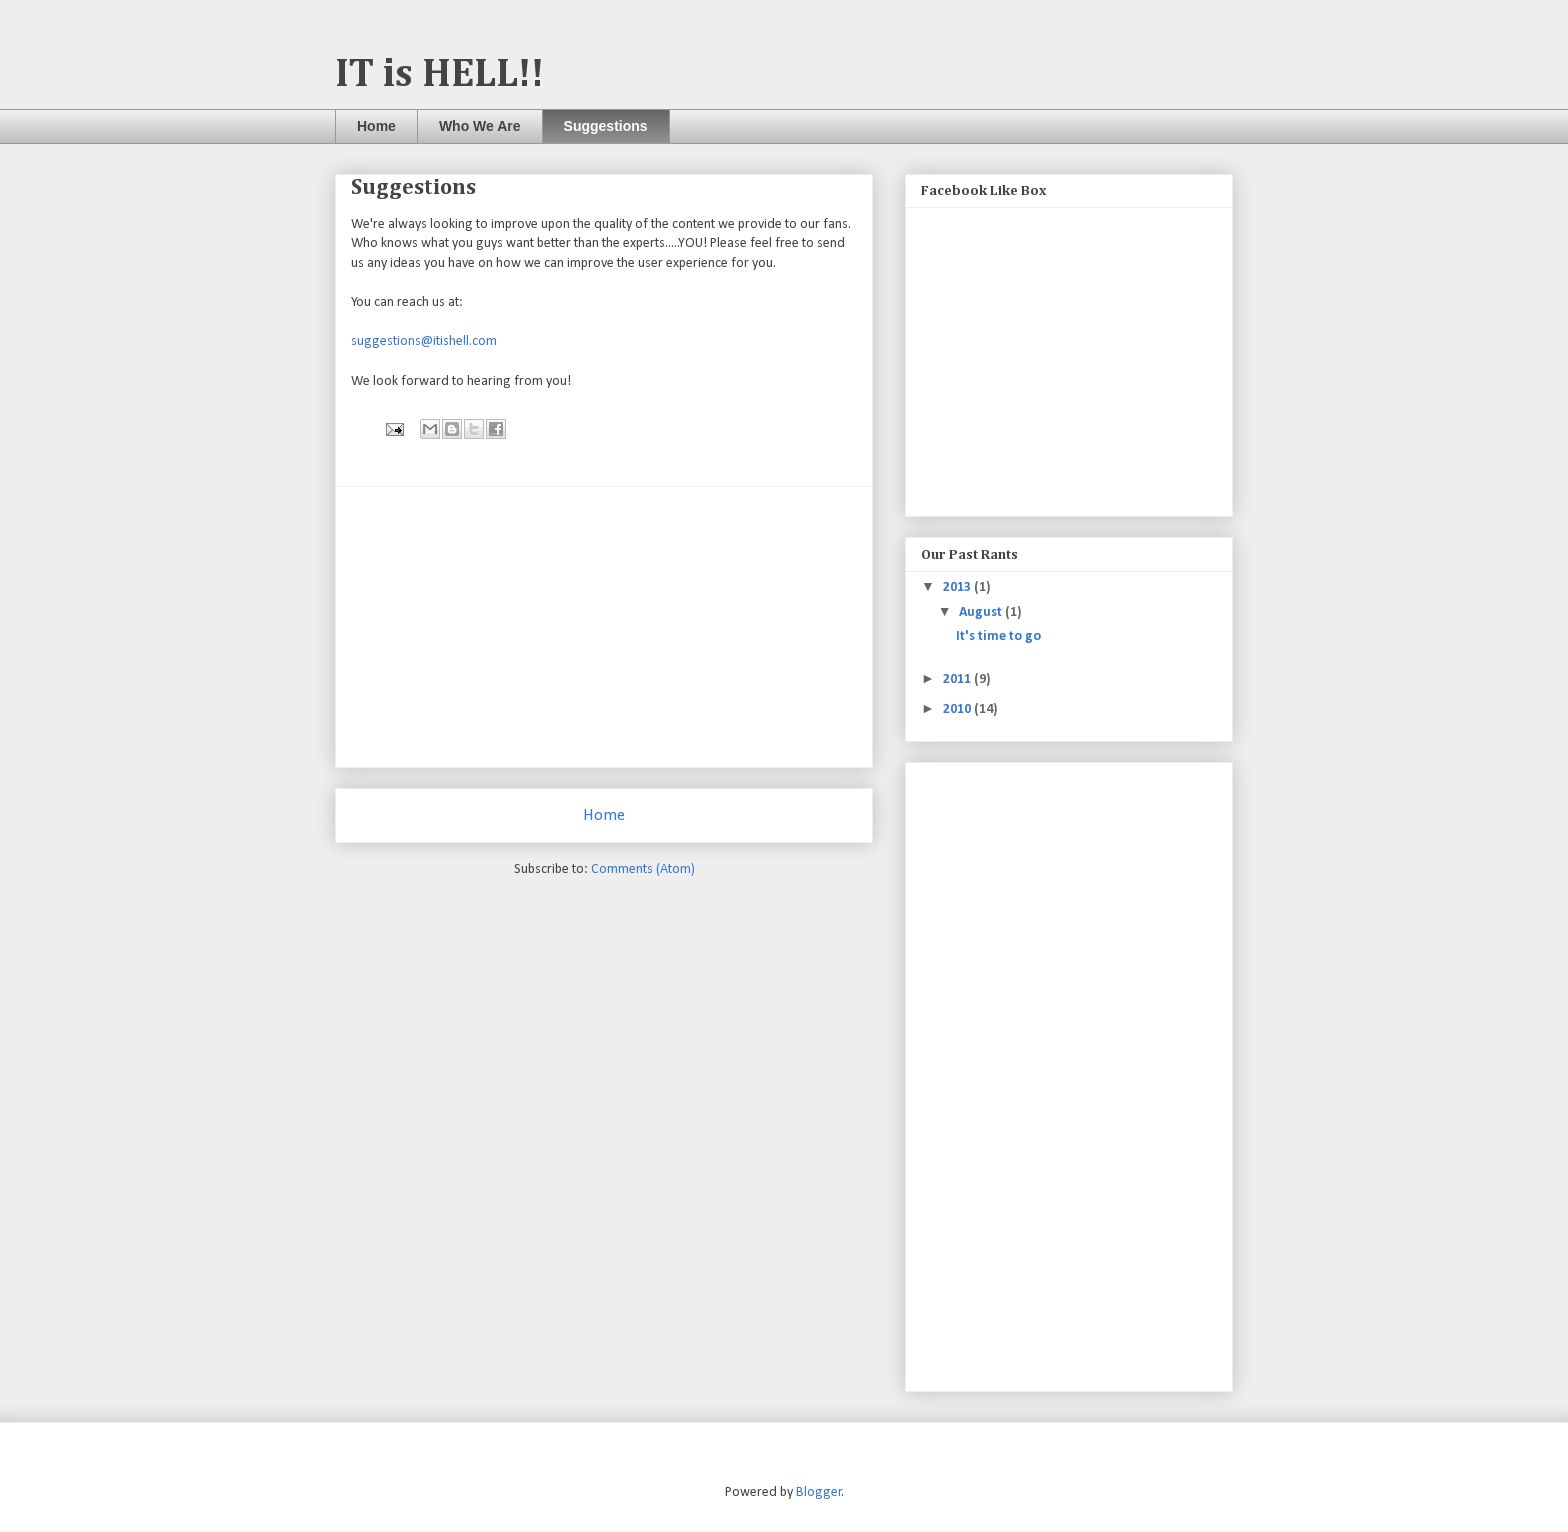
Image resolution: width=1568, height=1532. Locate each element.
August (982, 612)
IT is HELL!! (439, 75)
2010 (958, 709)
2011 (958, 679)
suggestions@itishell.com (424, 341)
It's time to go (998, 636)
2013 (958, 587)
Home (376, 126)
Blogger (819, 1492)
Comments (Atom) (643, 869)
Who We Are (480, 126)
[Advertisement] (604, 627)
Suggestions (606, 126)
